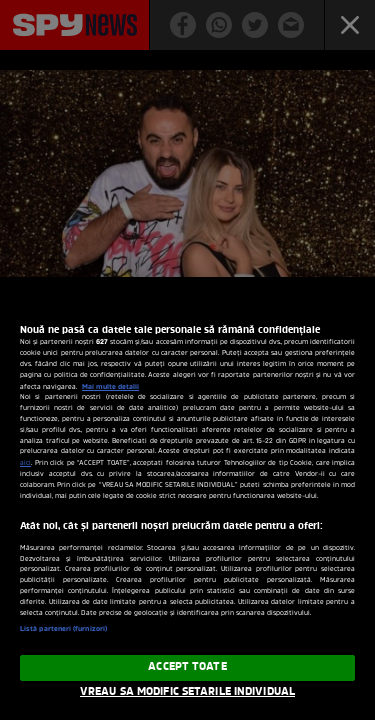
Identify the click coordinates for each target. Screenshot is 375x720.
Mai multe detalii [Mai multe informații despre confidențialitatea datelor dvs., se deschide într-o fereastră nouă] (110, 387)
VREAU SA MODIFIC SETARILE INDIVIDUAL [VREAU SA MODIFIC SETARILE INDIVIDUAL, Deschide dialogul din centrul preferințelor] (187, 692)
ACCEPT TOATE (187, 667)
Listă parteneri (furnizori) (63, 629)
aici (25, 463)
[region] (187, 498)
